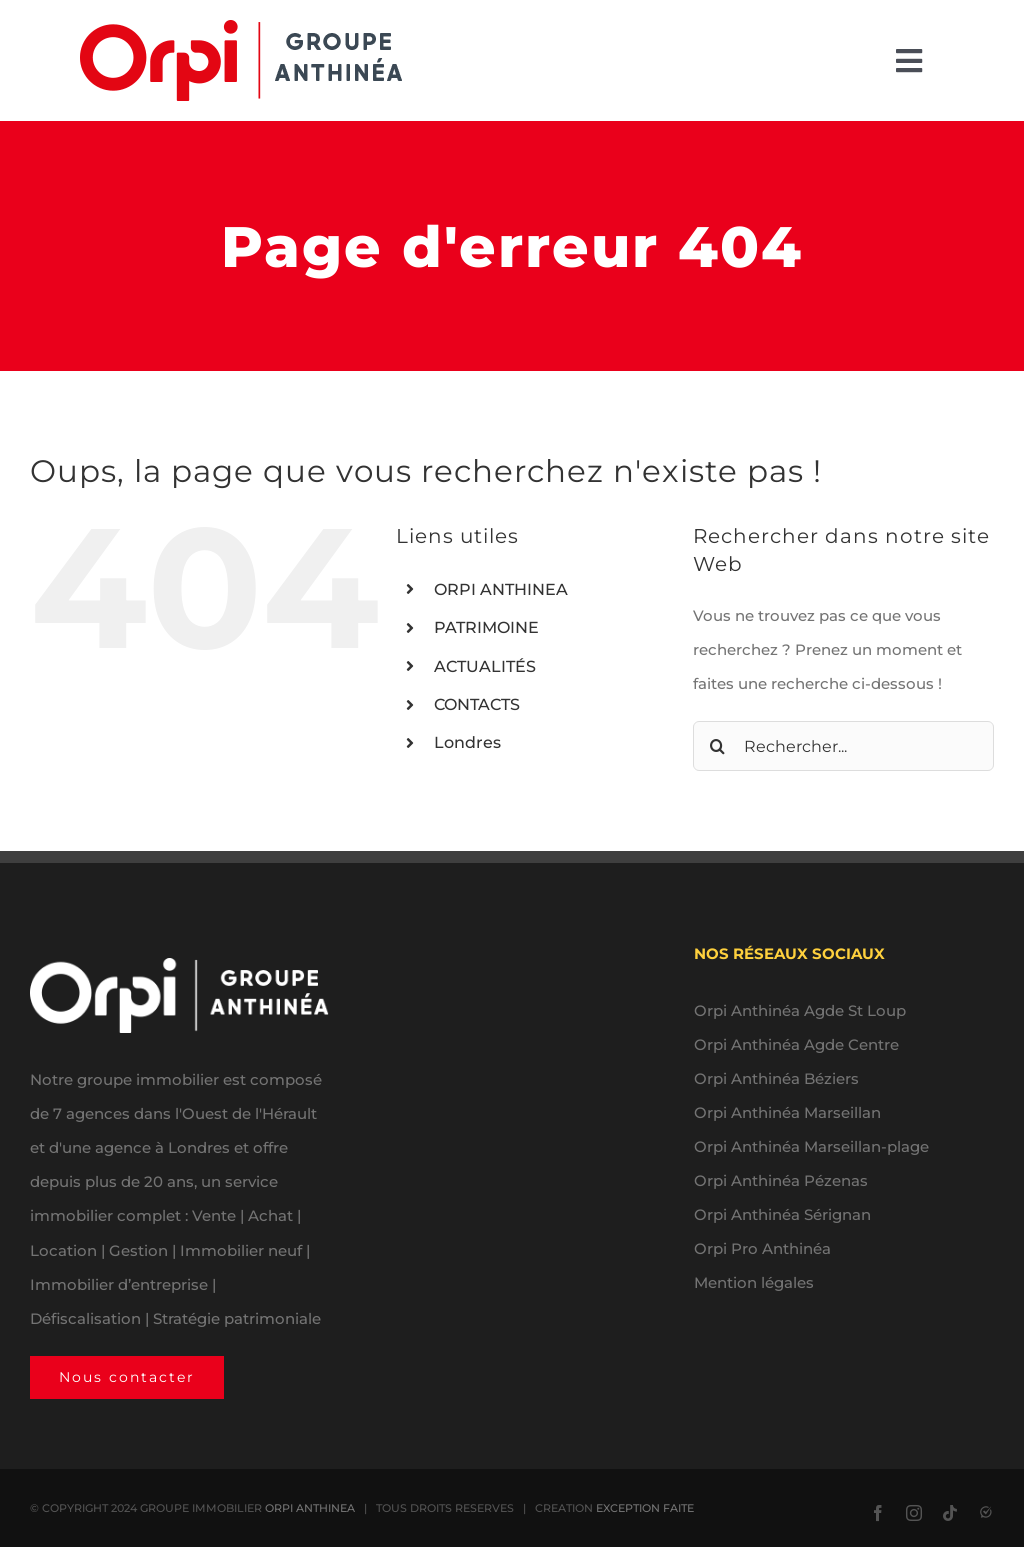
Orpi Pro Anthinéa (762, 1248)
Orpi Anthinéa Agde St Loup (800, 1010)
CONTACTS (477, 704)
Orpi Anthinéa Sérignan (782, 1214)
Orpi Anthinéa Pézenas (781, 1180)
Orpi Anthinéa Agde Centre (796, 1044)
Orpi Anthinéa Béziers (776, 1078)
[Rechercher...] (843, 746)
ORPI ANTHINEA (501, 589)
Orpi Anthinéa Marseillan (787, 1112)
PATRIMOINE (486, 627)
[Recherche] (718, 746)
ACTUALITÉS (485, 666)
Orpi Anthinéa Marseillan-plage (811, 1146)
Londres (467, 742)
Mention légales (754, 1282)
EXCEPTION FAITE (645, 1508)
